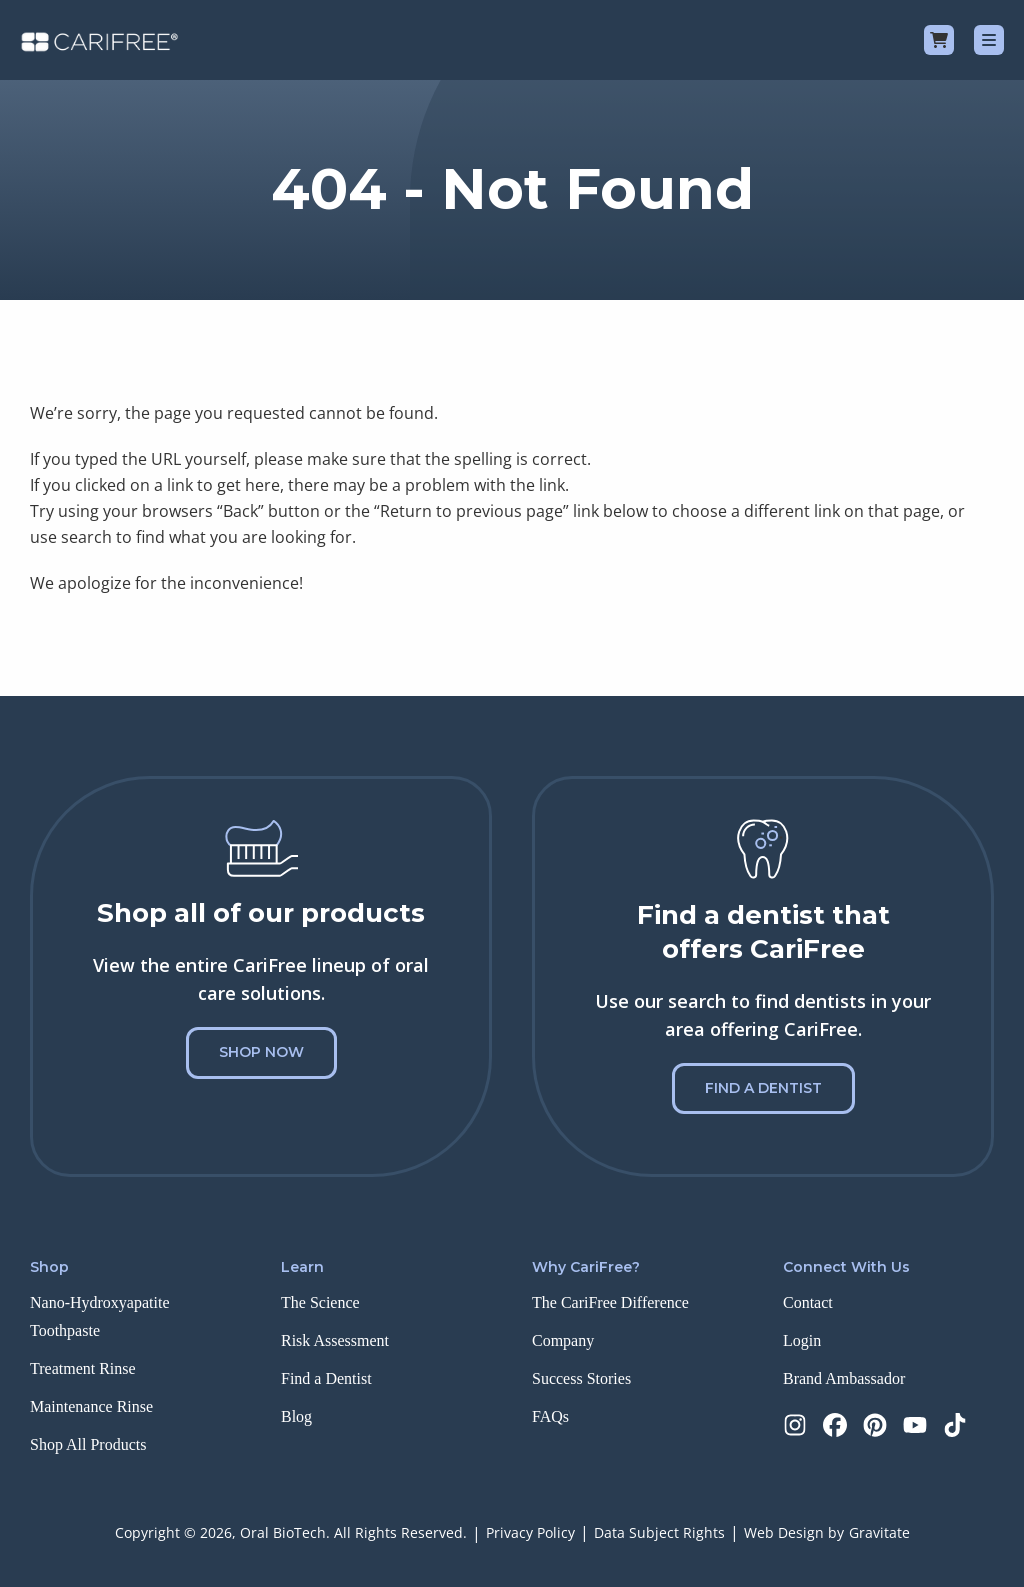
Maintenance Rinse (91, 1406)
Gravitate (879, 1532)
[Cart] (939, 40)
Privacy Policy (530, 1532)
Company (563, 1340)
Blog (296, 1416)
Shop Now (261, 1052)
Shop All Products (88, 1444)
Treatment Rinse (83, 1368)
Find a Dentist (763, 1088)
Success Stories (581, 1378)
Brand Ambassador (844, 1378)
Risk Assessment (335, 1340)
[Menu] (989, 40)
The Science (320, 1302)
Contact (808, 1302)
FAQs (550, 1416)
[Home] (99, 40)
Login (802, 1340)
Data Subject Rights (659, 1532)
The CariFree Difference (610, 1302)
